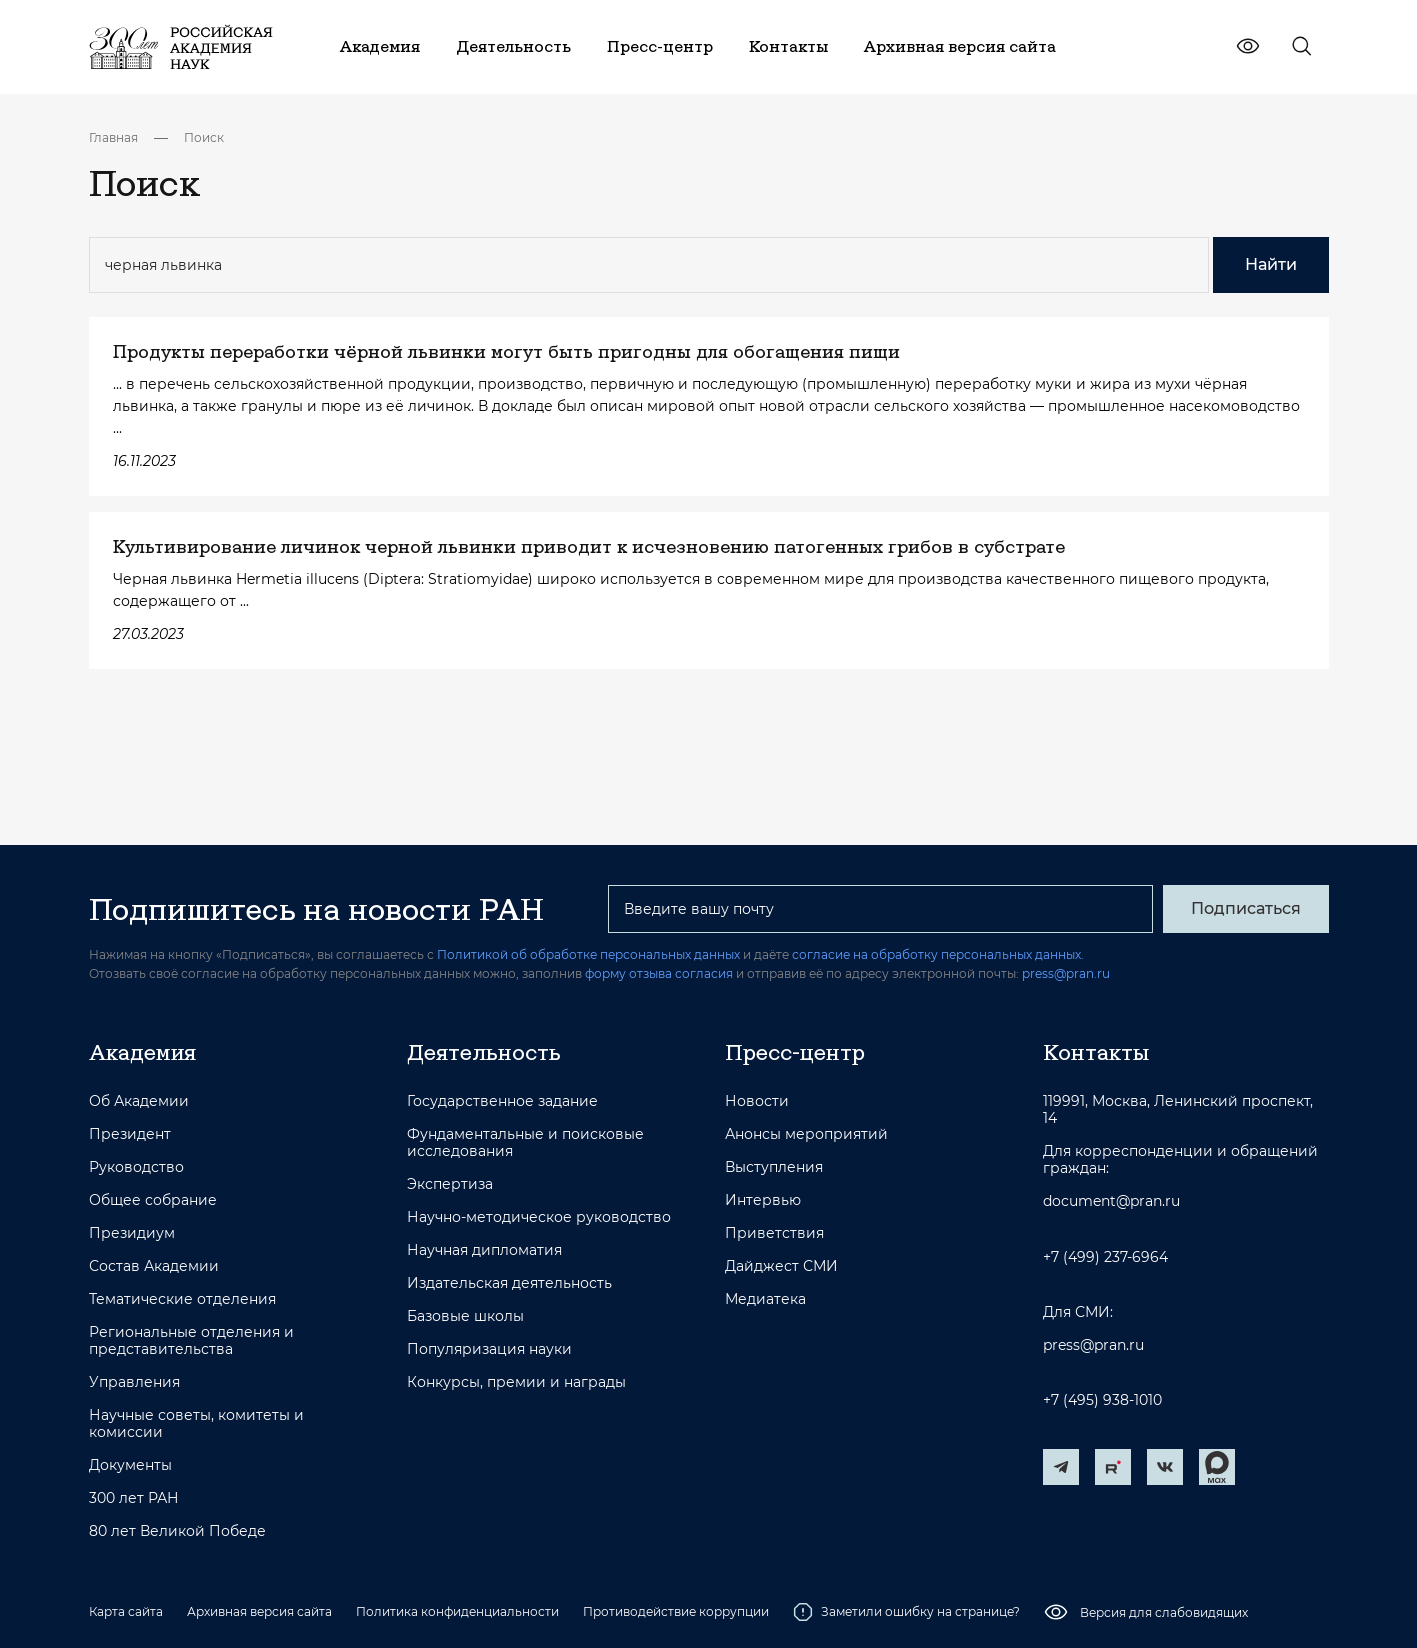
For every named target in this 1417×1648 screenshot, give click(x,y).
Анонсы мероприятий (806, 1134)
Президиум (132, 1233)
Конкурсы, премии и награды (516, 1382)
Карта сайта (126, 1611)
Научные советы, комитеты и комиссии (196, 1424)
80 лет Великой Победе (177, 1531)
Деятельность (484, 1052)
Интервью (763, 1200)
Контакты (1096, 1052)
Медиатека (765, 1299)
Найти (1271, 264)
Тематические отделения (182, 1299)
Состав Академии (154, 1266)
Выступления (774, 1167)
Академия (142, 1052)
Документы (130, 1465)
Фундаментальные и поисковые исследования (525, 1143)
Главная (113, 137)
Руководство (136, 1167)
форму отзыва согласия (659, 973)
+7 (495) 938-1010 (1102, 1400)
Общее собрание (153, 1200)
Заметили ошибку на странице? (906, 1612)
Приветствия (774, 1233)
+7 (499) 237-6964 (1105, 1257)
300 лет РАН (134, 1498)
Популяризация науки (489, 1349)
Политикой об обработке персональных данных (588, 954)
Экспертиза (450, 1184)
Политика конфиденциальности (457, 1611)
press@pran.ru (1066, 973)
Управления (134, 1382)
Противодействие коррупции (676, 1611)
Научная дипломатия (484, 1250)
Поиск (204, 137)
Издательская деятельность (509, 1283)
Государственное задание (502, 1101)
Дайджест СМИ (781, 1266)
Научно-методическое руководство (539, 1217)
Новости (757, 1101)
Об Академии (139, 1101)
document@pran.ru (1111, 1201)
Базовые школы (465, 1316)
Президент (130, 1134)
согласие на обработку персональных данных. (938, 954)
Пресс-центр (795, 1052)
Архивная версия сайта (259, 1611)
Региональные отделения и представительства (191, 1341)
